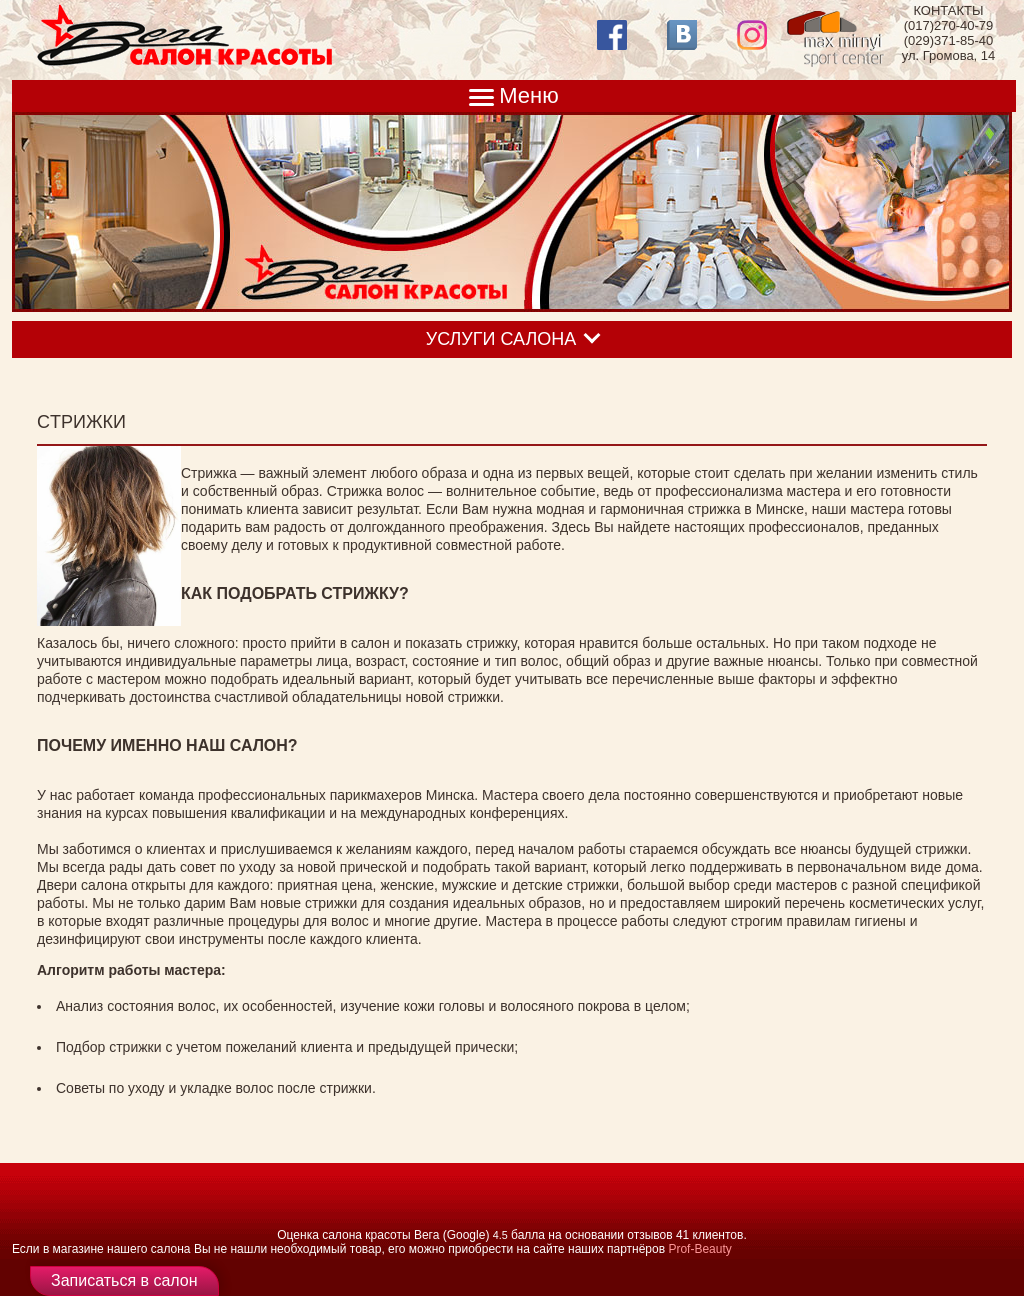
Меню (528, 95)
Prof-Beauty (699, 1249)
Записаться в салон (124, 1280)
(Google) (466, 1235)
